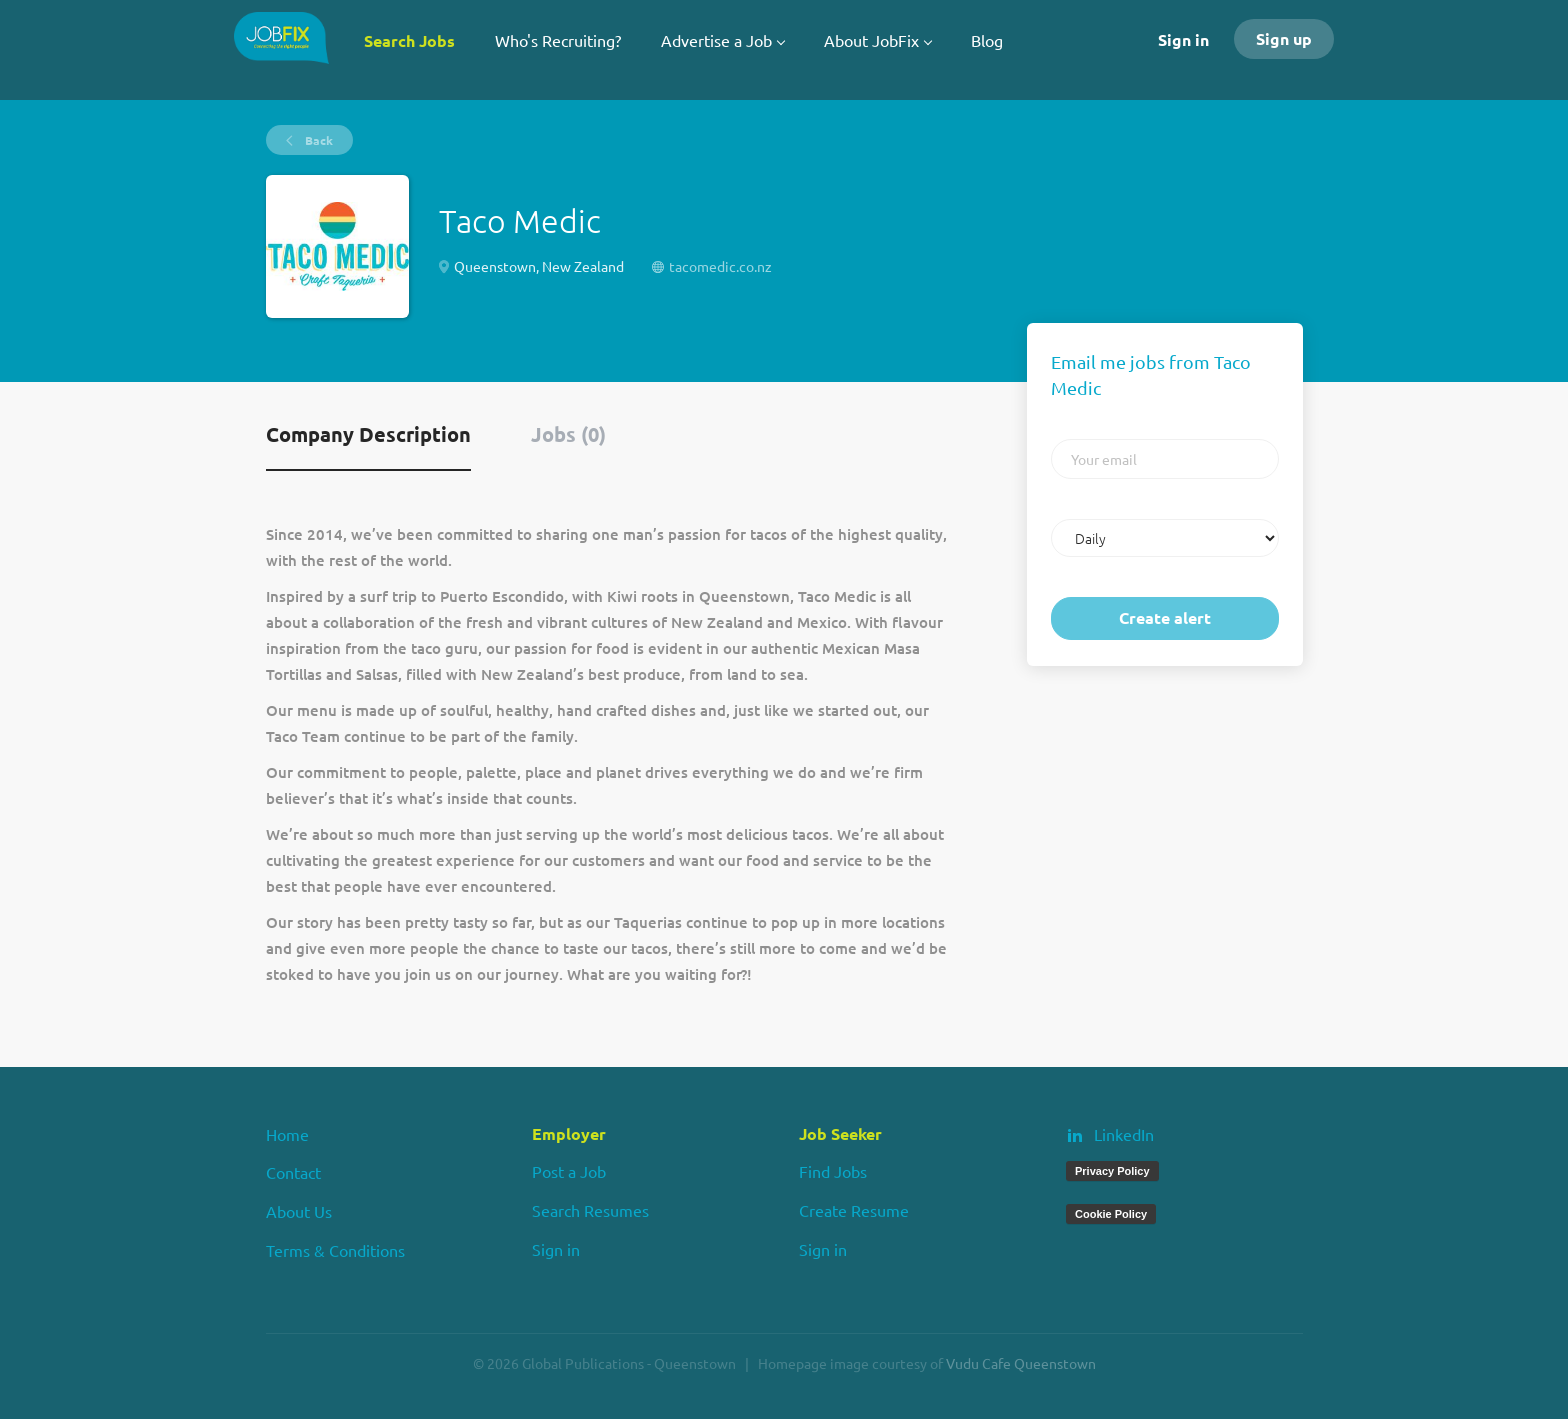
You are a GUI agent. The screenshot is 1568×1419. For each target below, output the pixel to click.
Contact (293, 1172)
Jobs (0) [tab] (568, 434)
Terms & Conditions (335, 1250)
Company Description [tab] (368, 434)
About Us (299, 1211)
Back (317, 140)
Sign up (1284, 38)
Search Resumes (590, 1210)
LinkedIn (1124, 1134)
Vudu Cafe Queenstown (1021, 1363)
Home (287, 1134)
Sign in (1183, 39)
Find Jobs (833, 1171)
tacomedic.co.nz (720, 266)
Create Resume (854, 1210)
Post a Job (569, 1171)
